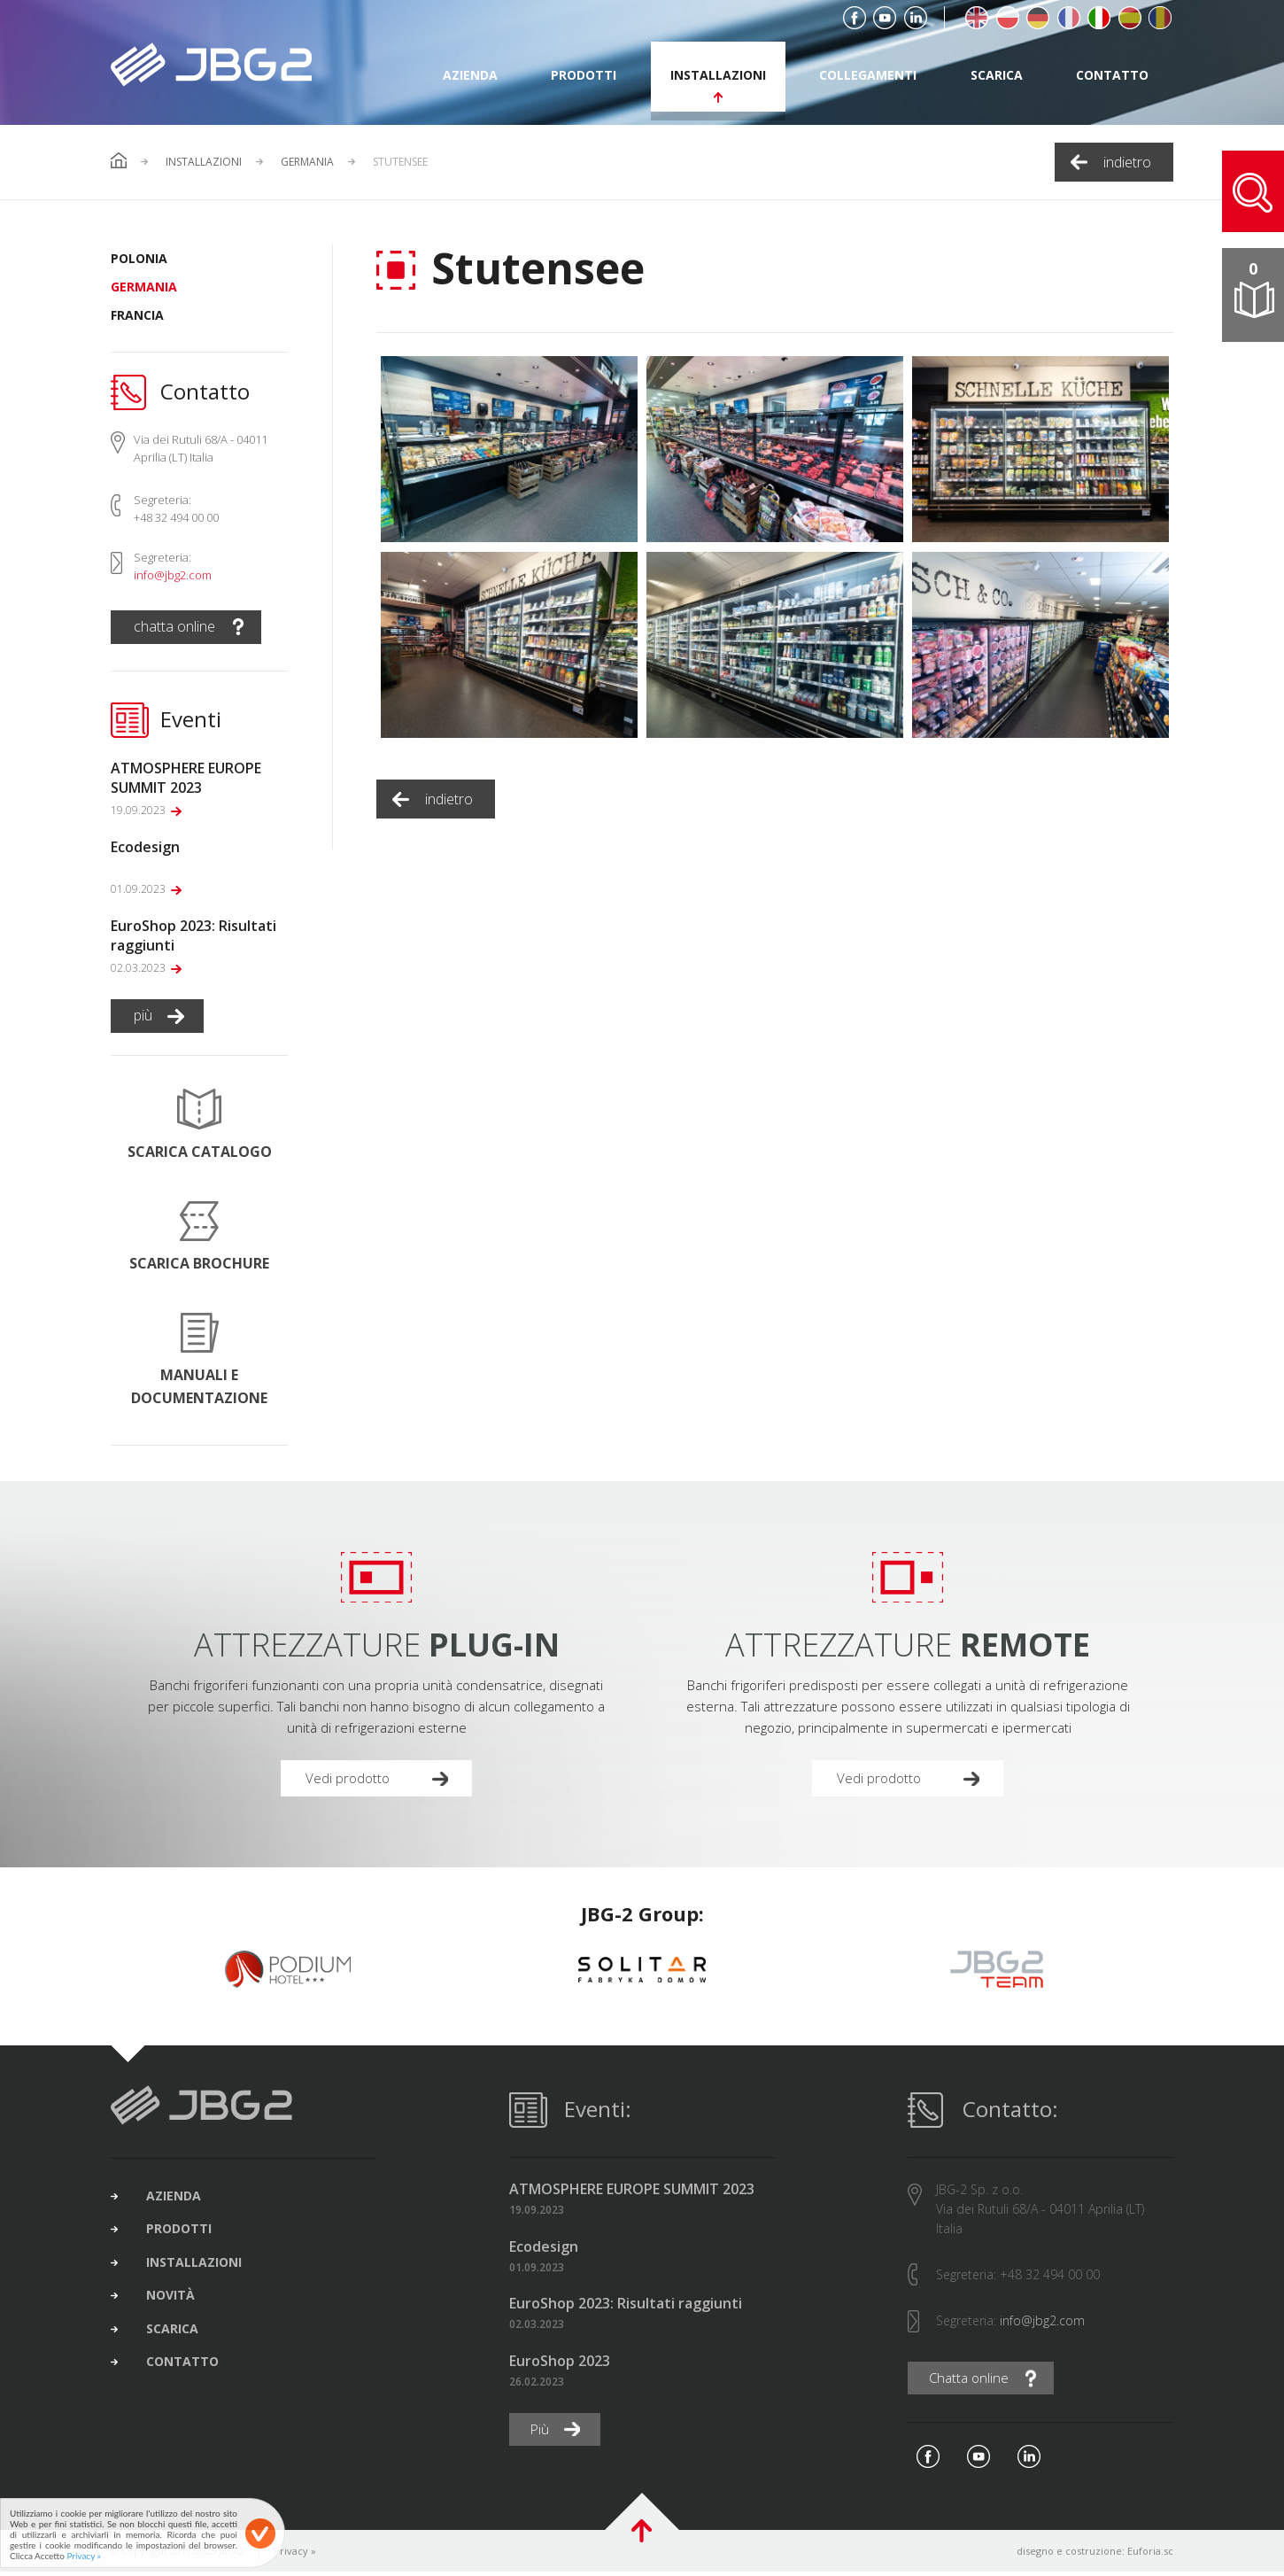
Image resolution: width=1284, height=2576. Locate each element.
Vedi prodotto (350, 1779)
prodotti (583, 74)
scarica (997, 74)
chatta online (174, 626)
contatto (1112, 74)
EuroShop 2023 (559, 2364)
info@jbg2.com (173, 575)
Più (542, 2433)
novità (179, 2311)
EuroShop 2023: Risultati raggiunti (625, 2307)
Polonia (139, 258)
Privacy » (295, 2555)
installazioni (718, 74)
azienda (470, 74)
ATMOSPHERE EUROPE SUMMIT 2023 (631, 2193)
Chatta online (972, 2382)
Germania (307, 162)
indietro (1127, 162)
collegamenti (868, 74)
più (143, 1015)
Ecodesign (543, 2250)
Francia (137, 314)
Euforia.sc (1150, 2555)
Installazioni (204, 162)
